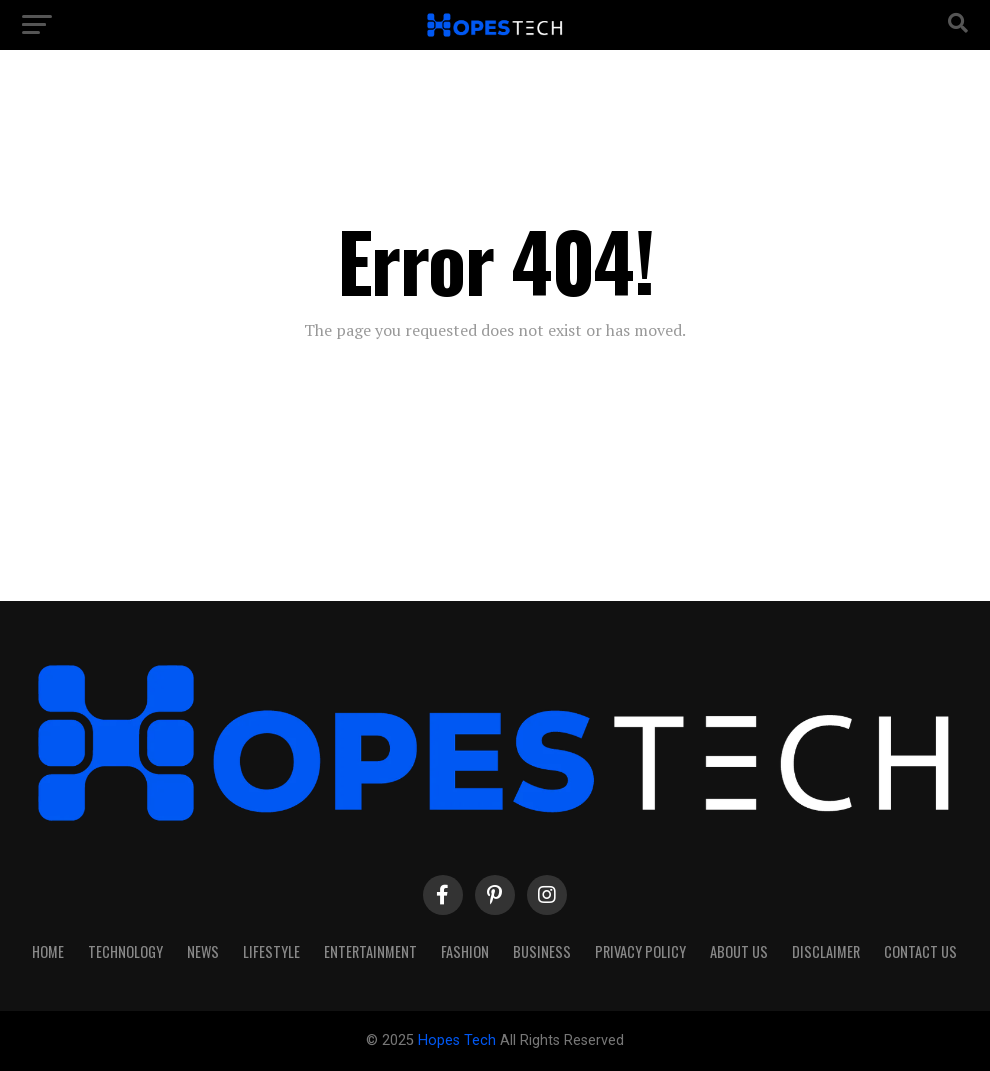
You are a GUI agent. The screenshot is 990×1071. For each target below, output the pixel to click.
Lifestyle (271, 951)
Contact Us (920, 951)
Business (542, 951)
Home (48, 951)
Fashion (465, 951)
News (203, 951)
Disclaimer (826, 951)
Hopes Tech (459, 1040)
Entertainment (370, 951)
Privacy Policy (640, 951)
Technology (125, 951)
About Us (739, 951)
